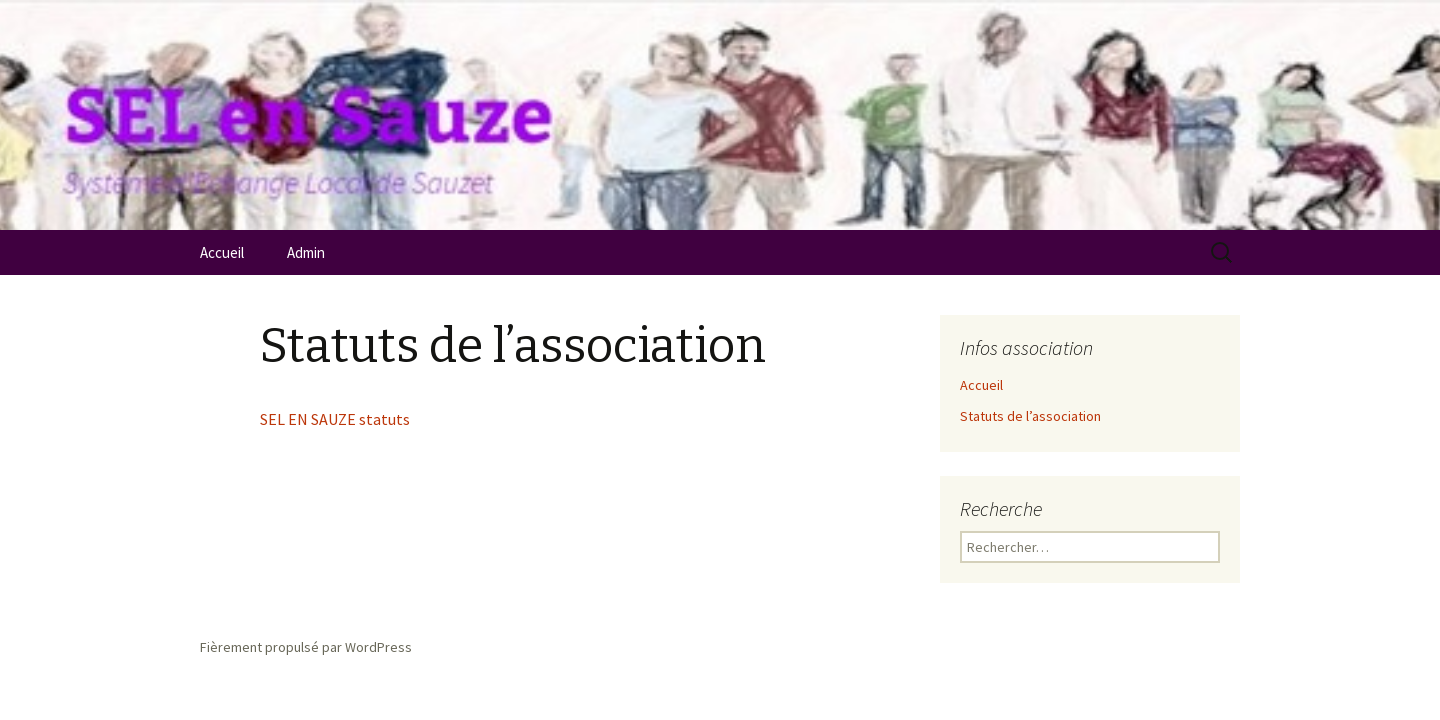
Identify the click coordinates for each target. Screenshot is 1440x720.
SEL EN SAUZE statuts (335, 419)
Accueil (222, 252)
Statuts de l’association (1030, 416)
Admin (306, 252)
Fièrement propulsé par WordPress (306, 647)
